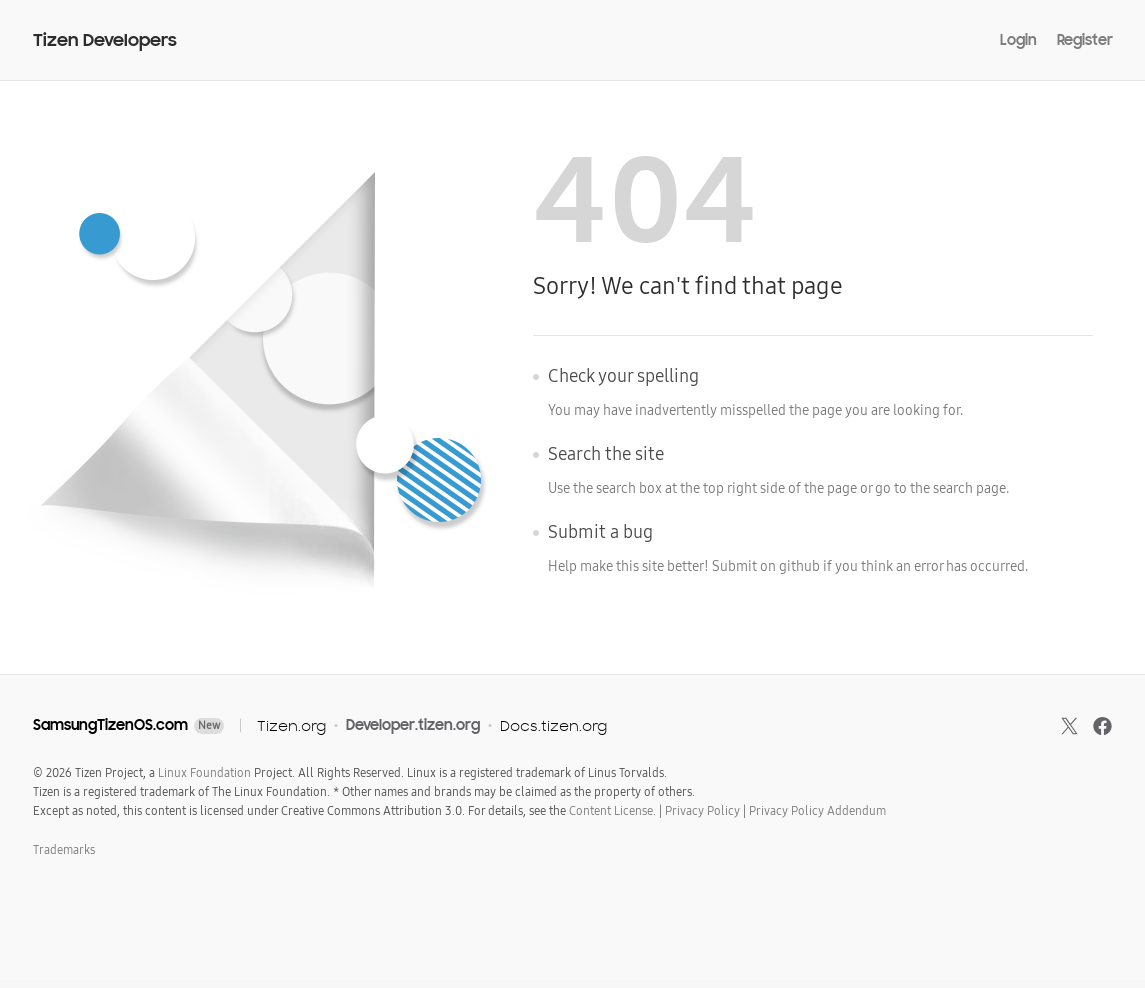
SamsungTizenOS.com (110, 725)
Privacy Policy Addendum (817, 811)
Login (1018, 40)
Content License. (612, 811)
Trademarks (64, 850)
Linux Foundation (204, 773)
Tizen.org (291, 725)
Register (1085, 40)
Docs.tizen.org (553, 725)
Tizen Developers (105, 40)
